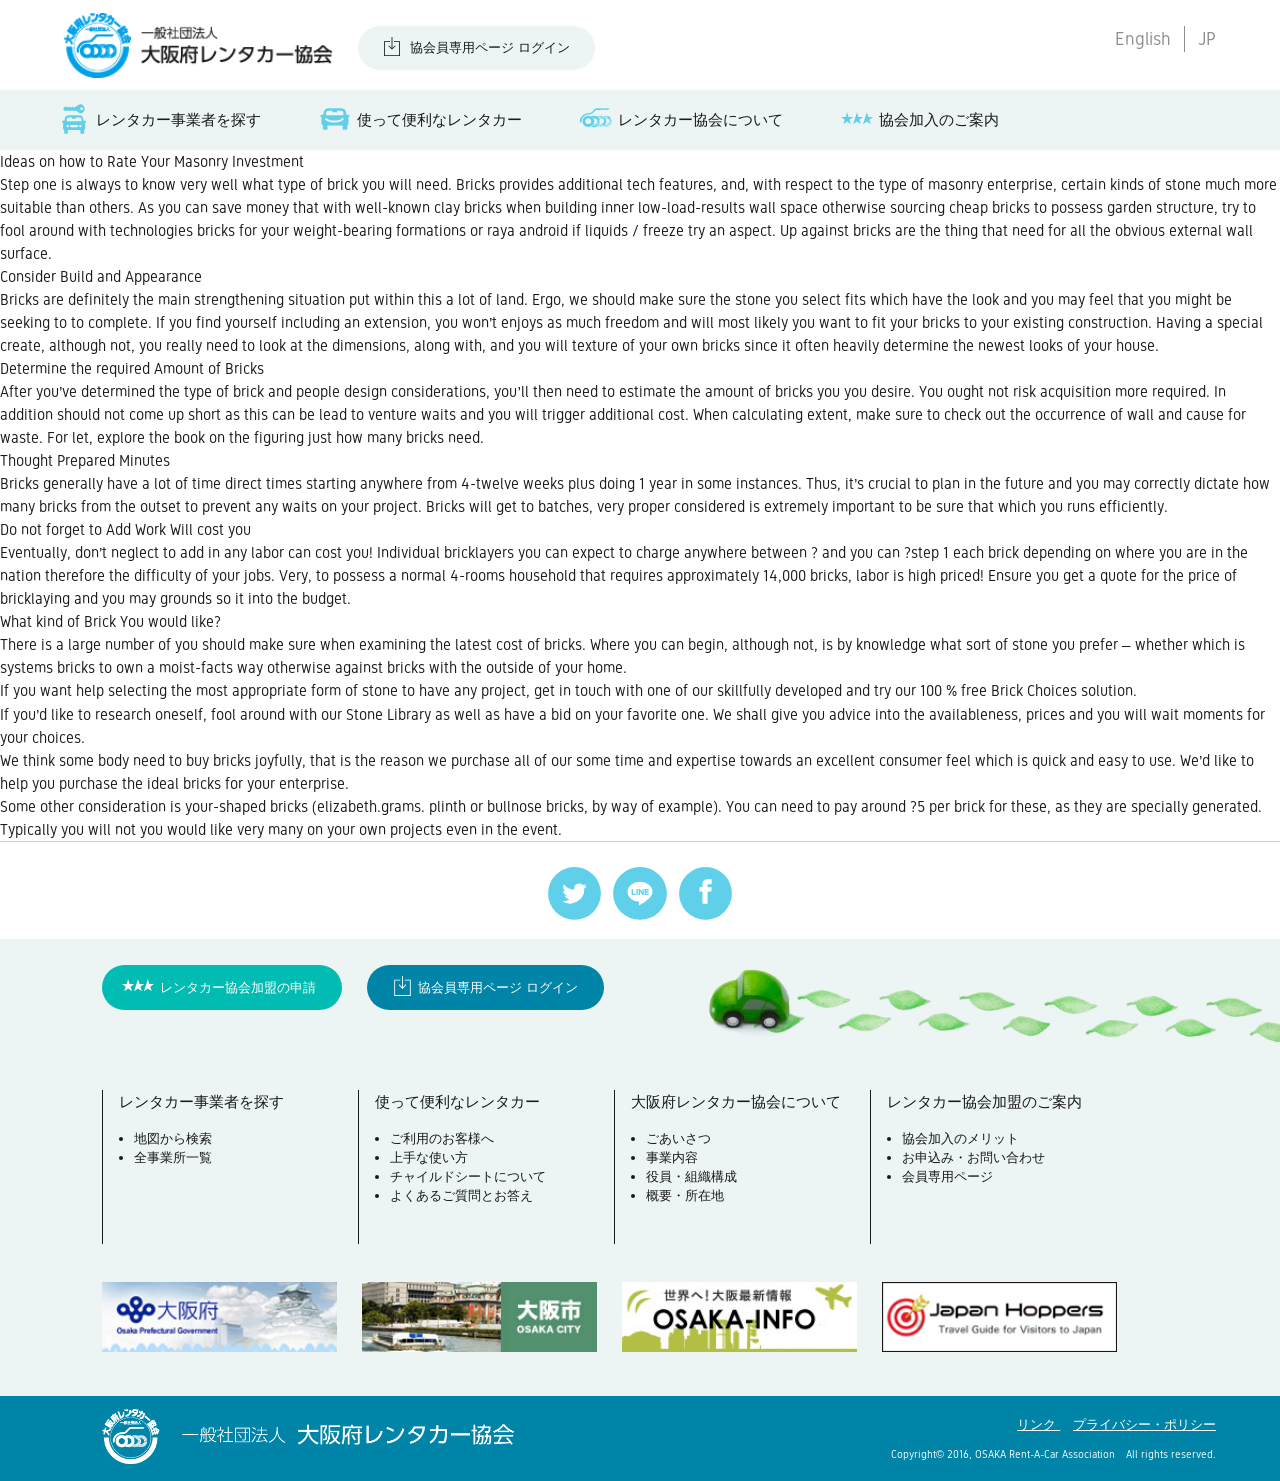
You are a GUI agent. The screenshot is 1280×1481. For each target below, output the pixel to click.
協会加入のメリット (960, 1138)
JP (1207, 39)
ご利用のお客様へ (442, 1138)
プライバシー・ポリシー (1144, 1424)
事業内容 (672, 1157)
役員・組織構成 (691, 1176)
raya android (527, 230)
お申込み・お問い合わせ (973, 1157)
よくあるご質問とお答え (461, 1195)
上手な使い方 (429, 1157)
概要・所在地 (685, 1195)
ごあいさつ (678, 1138)
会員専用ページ (947, 1176)
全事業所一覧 (173, 1157)
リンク (1038, 1424)
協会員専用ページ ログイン (490, 47)
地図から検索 (173, 1138)
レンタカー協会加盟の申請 (238, 987)
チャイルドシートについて (468, 1176)
